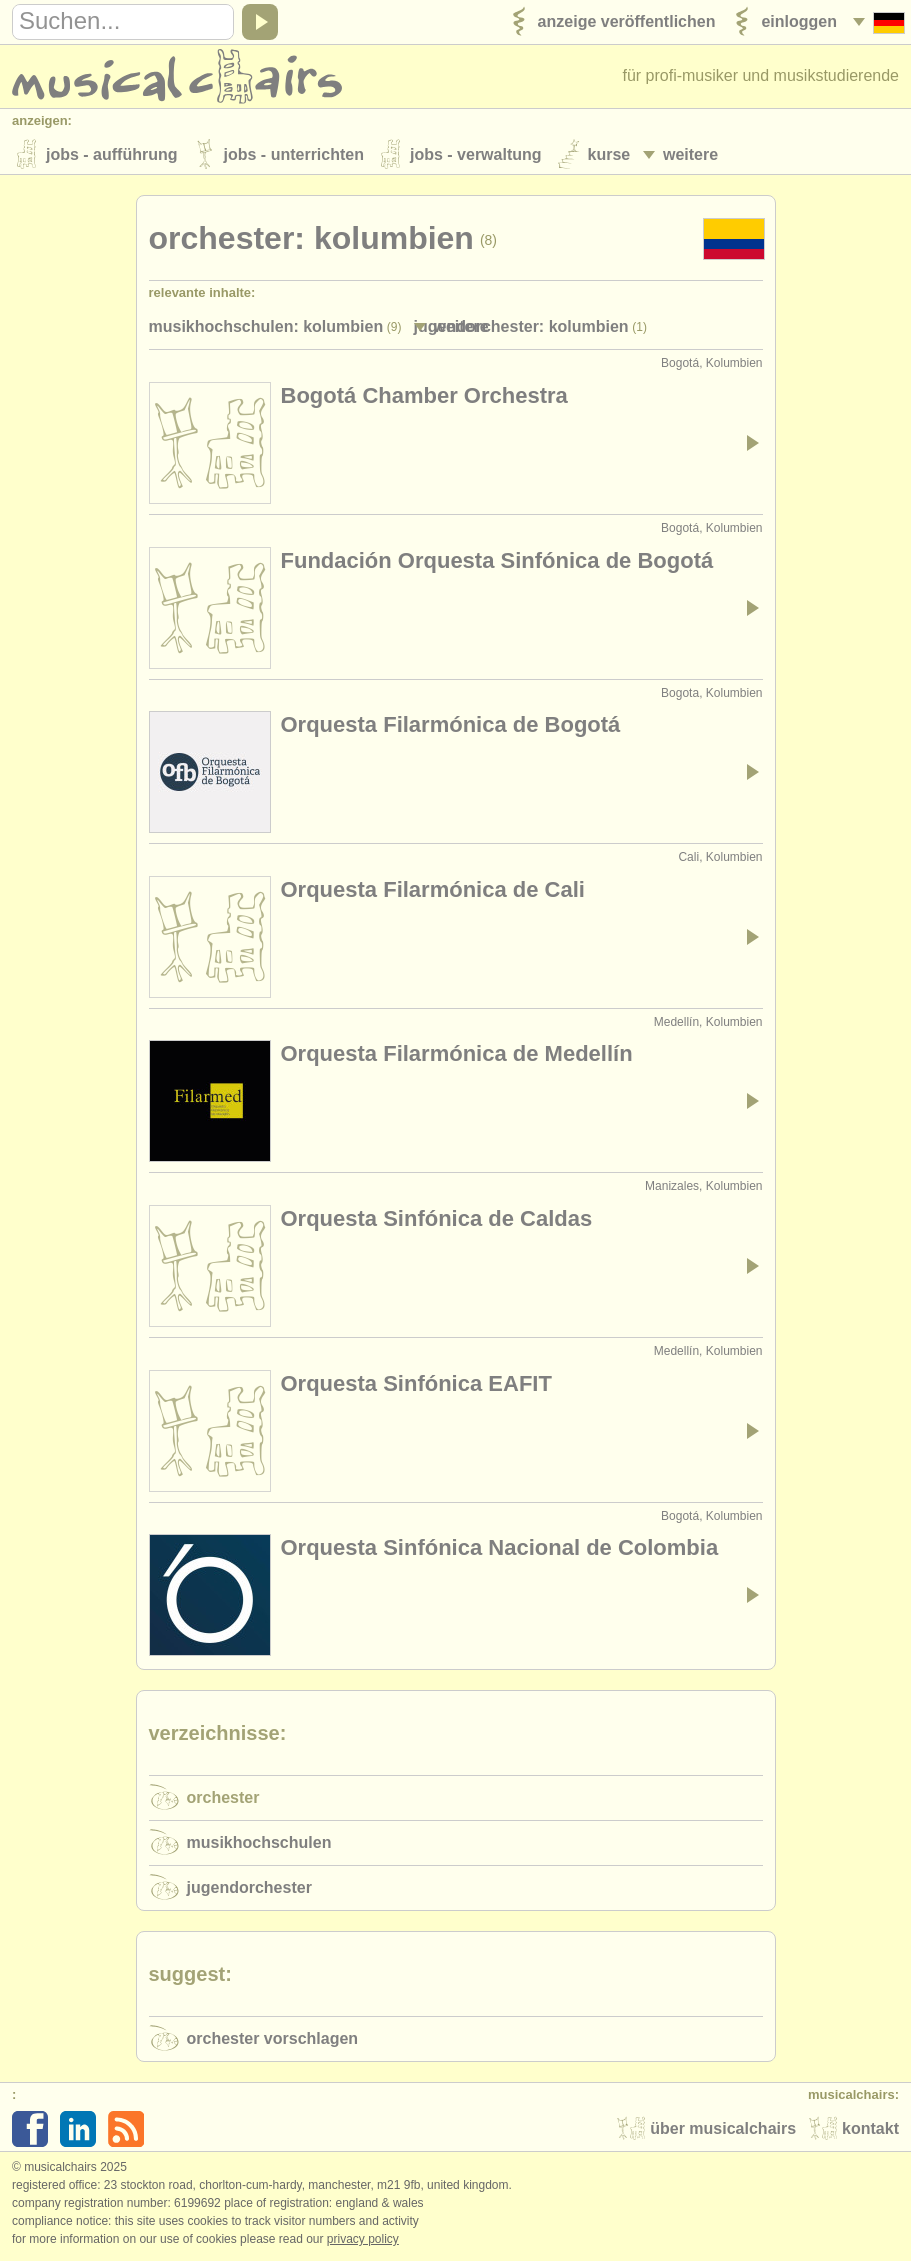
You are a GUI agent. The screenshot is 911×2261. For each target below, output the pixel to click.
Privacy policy (363, 2240)
